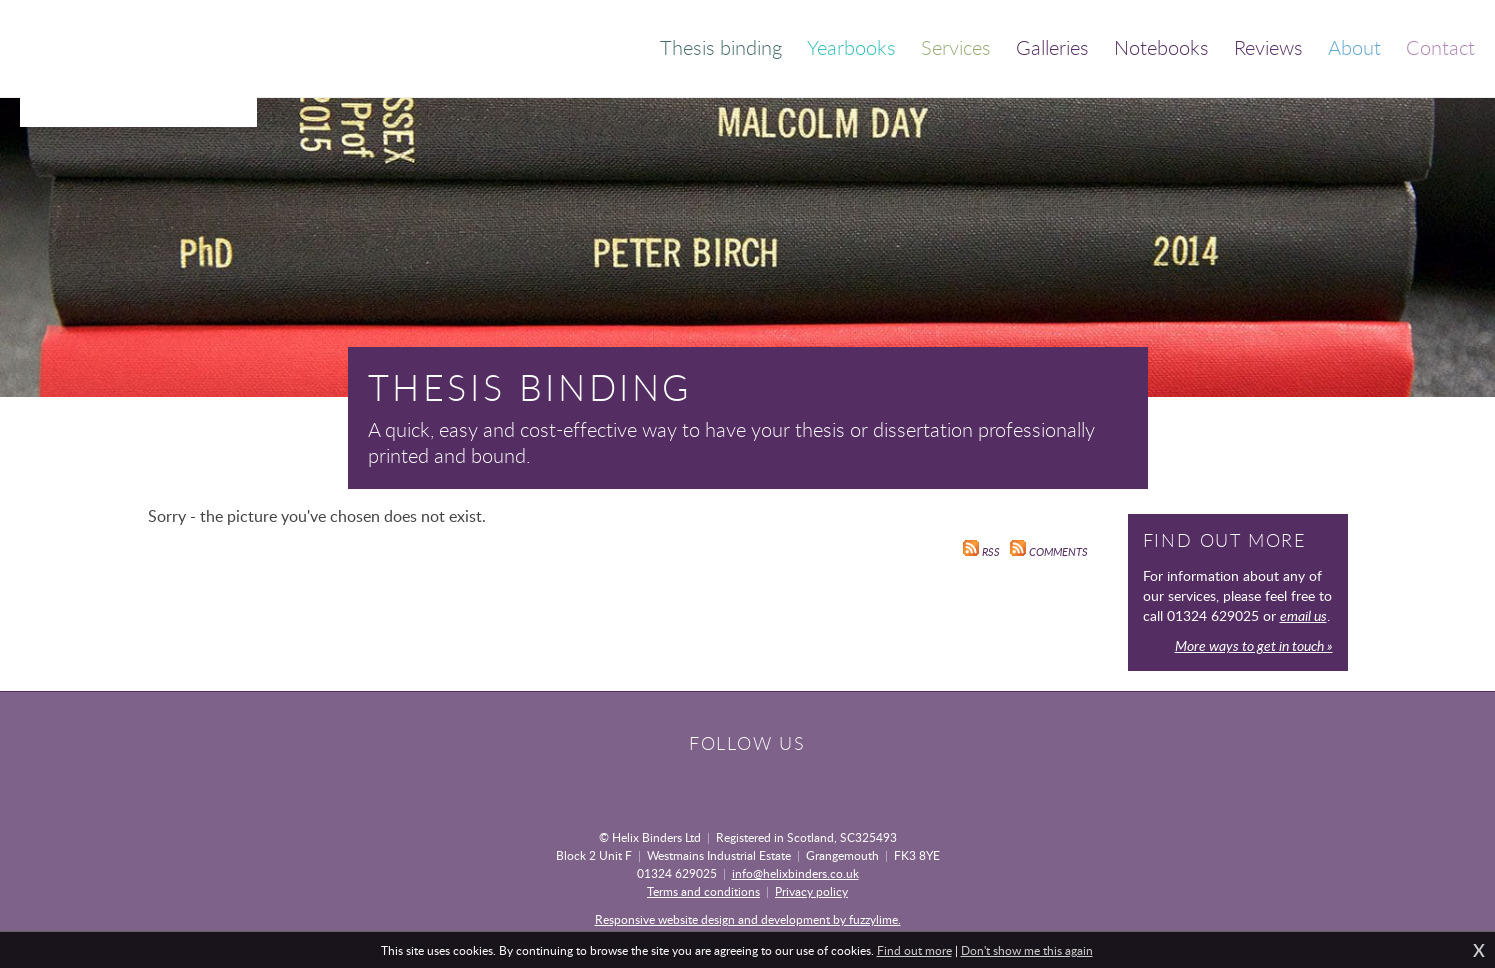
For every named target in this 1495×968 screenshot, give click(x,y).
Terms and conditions (703, 891)
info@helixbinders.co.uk (795, 873)
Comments (1049, 552)
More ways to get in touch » (1254, 645)
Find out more (914, 950)
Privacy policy (811, 891)
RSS (981, 552)
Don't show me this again (1027, 950)
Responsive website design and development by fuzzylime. (748, 919)
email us (1303, 615)
